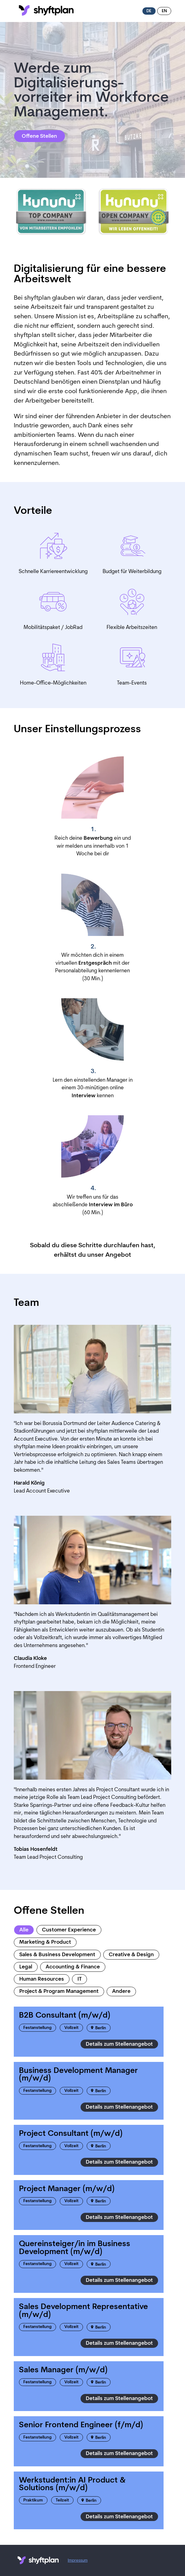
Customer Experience (69, 1930)
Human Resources (41, 1979)
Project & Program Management (59, 1991)
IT (79, 1979)
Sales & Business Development (57, 1954)
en (164, 11)
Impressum (78, 2561)
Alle (23, 1930)
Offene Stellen (39, 136)
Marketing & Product (45, 1942)
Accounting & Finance (73, 1967)
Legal (25, 1967)
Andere (121, 1991)
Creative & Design (131, 1954)
